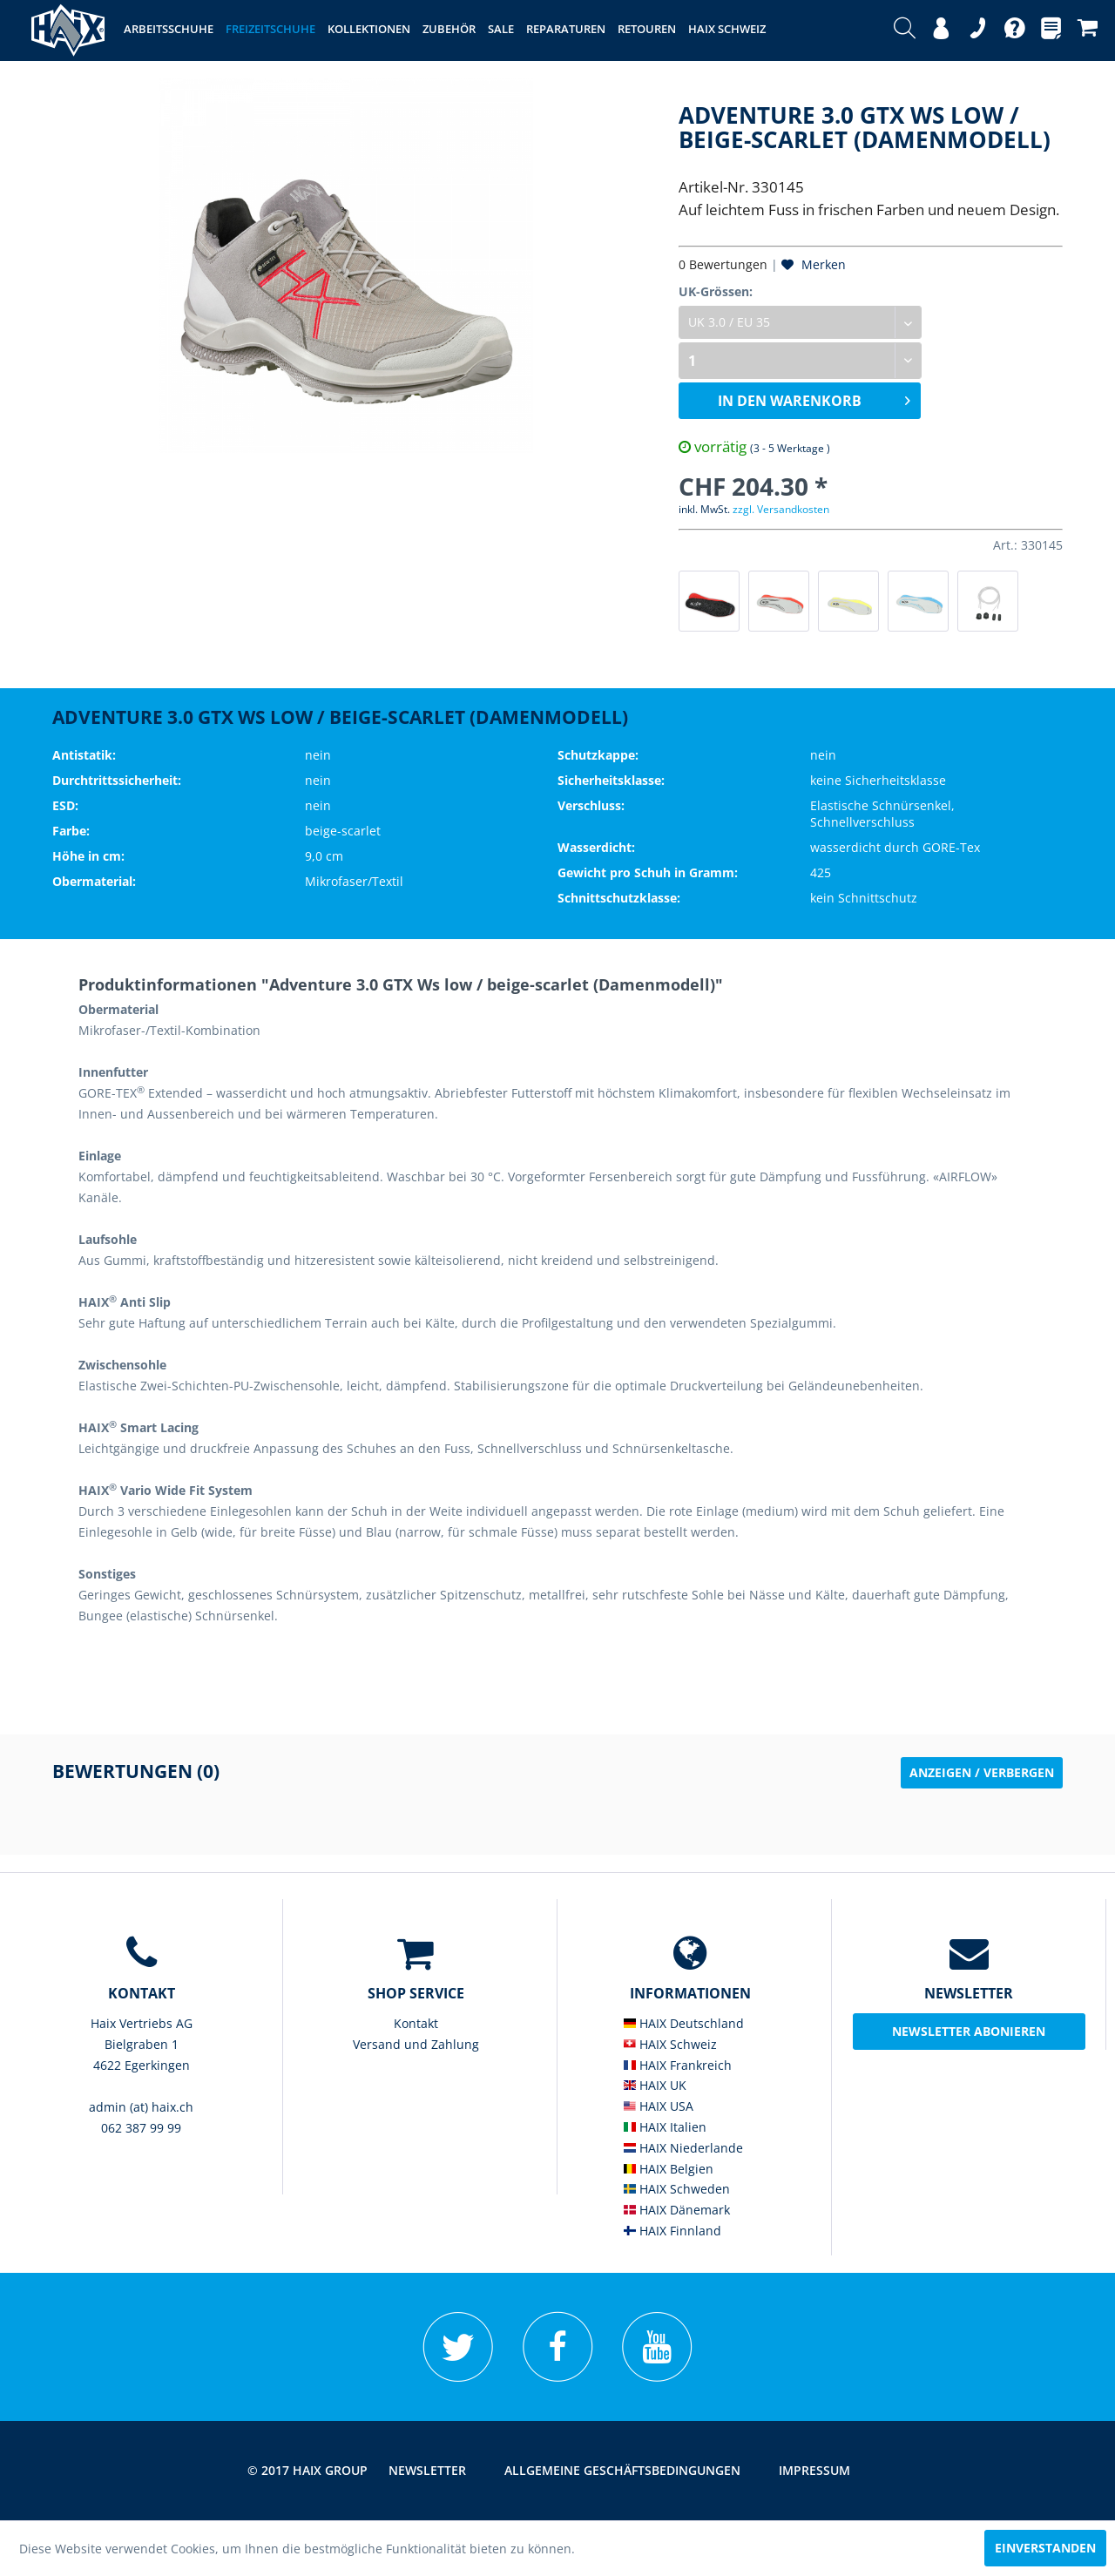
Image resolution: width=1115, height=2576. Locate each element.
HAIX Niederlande (683, 2148)
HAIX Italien (665, 2127)
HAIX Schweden (677, 2188)
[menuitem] (904, 30)
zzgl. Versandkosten (781, 509)
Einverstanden (1045, 2547)
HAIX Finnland (672, 2230)
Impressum (814, 2470)
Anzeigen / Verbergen (981, 1772)
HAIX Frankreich (678, 2065)
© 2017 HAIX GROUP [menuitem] (307, 2470)
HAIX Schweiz (670, 2044)
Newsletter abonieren (968, 2031)
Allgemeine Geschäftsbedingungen (622, 2470)
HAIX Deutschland (684, 2023)
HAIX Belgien (668, 2168)
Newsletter (427, 2470)
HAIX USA (658, 2106)
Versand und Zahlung (416, 2044)
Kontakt (416, 2023)
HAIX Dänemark (677, 2209)
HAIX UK (655, 2085)
